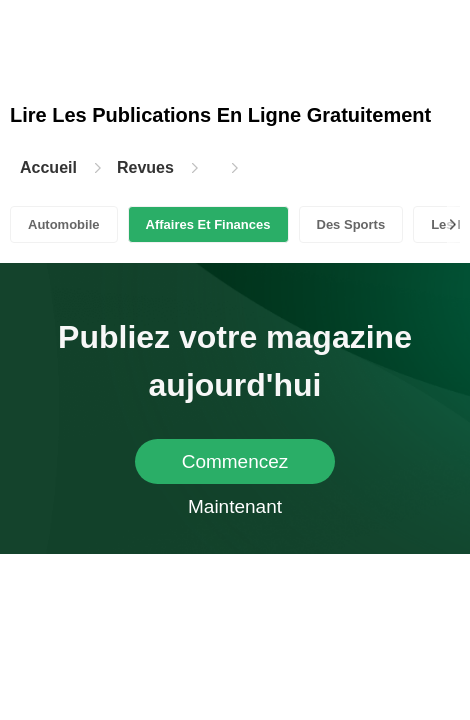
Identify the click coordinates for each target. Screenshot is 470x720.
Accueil (48, 167)
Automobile (64, 224)
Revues (145, 167)
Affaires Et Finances (208, 224)
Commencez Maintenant (235, 467)
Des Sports (351, 224)
